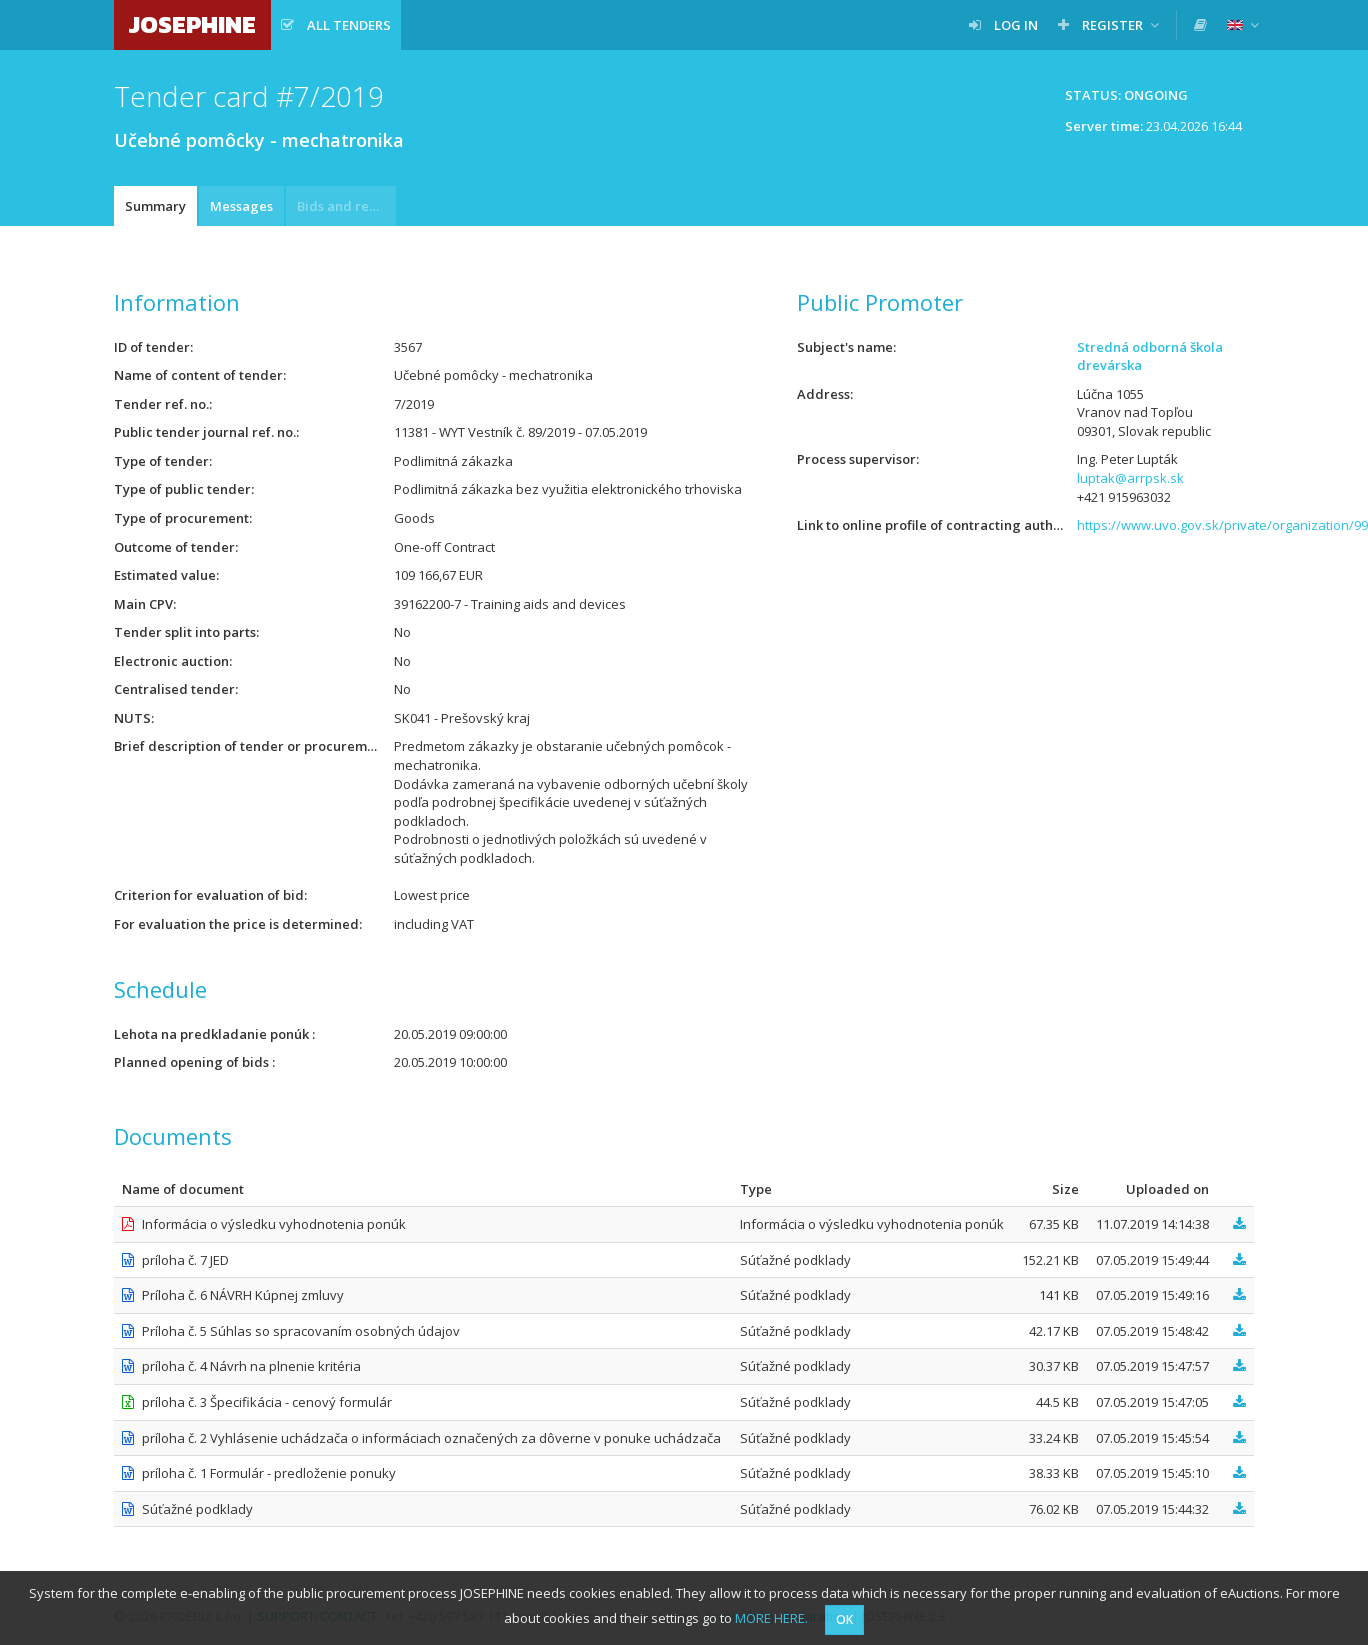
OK (844, 1619)
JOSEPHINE (192, 24)
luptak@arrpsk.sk (1130, 478)
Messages (241, 206)
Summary (155, 206)
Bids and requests (346, 206)
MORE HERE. (771, 1618)
